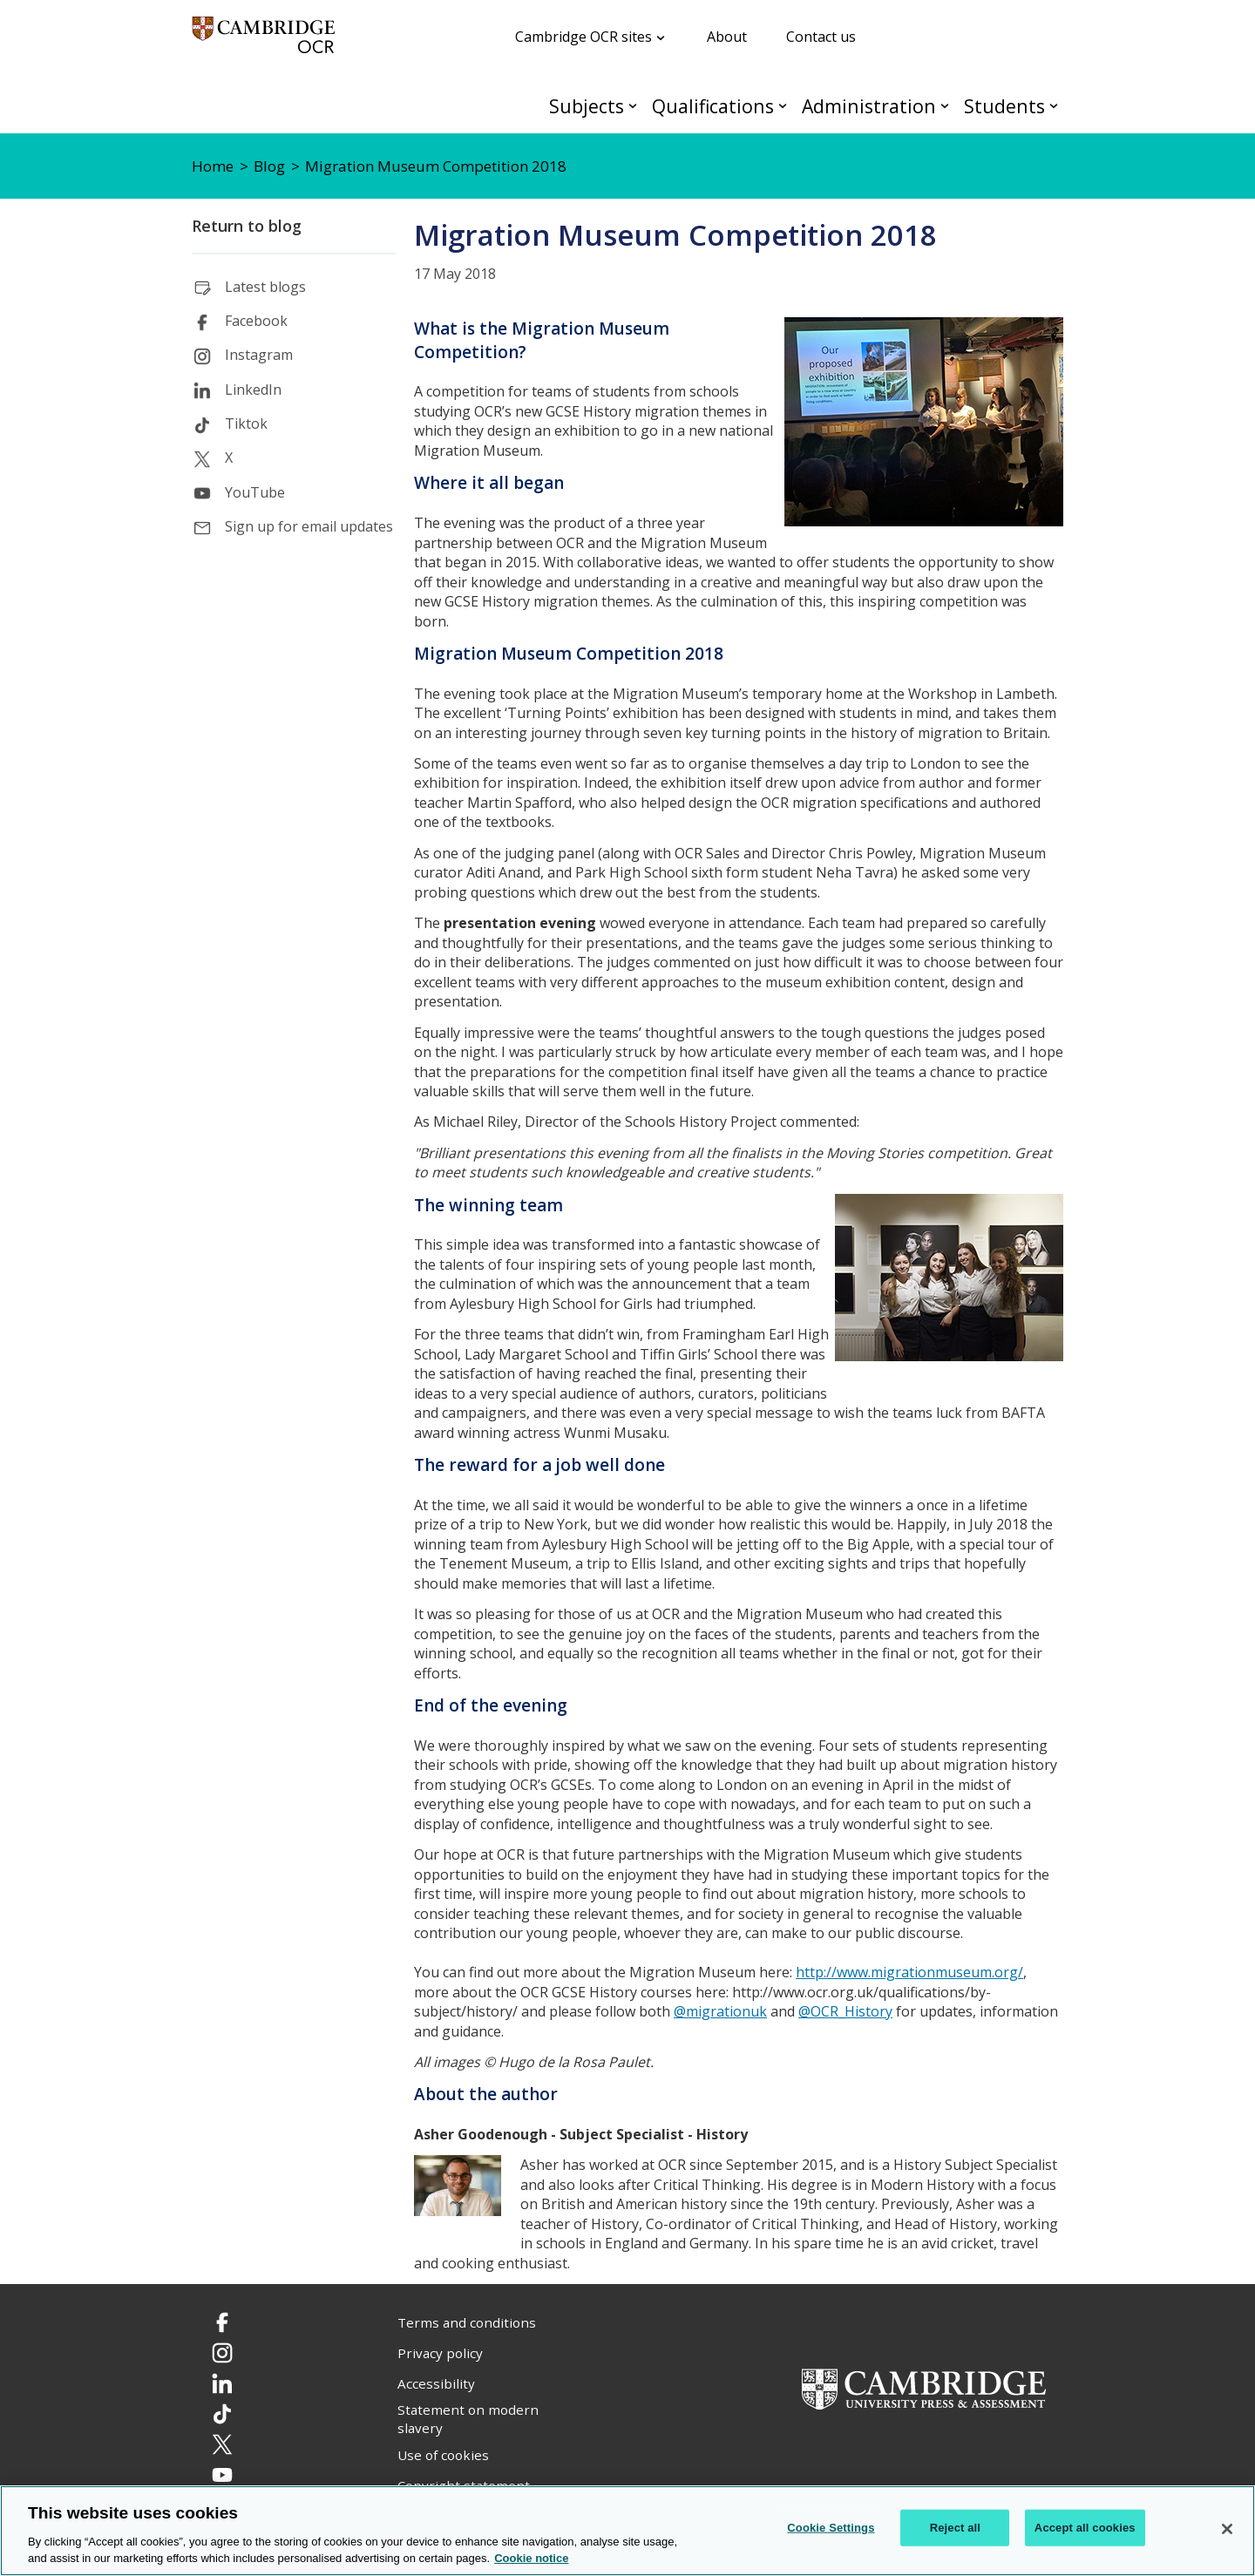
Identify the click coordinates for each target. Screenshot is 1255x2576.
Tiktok (246, 423)
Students (1004, 106)
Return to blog (247, 225)
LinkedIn (253, 389)
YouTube (255, 492)
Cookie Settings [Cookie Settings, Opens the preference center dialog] (830, 2527)
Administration (869, 106)
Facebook (256, 320)
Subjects (586, 106)
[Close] (1227, 2529)
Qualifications (713, 106)
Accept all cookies (1085, 2527)
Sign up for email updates (309, 526)
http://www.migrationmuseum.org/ (909, 1972)
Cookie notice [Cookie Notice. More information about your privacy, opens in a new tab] (531, 2558)
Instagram (259, 354)
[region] (627, 2530)
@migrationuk (720, 2011)
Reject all (955, 2527)
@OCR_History (845, 2011)
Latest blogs (265, 286)
